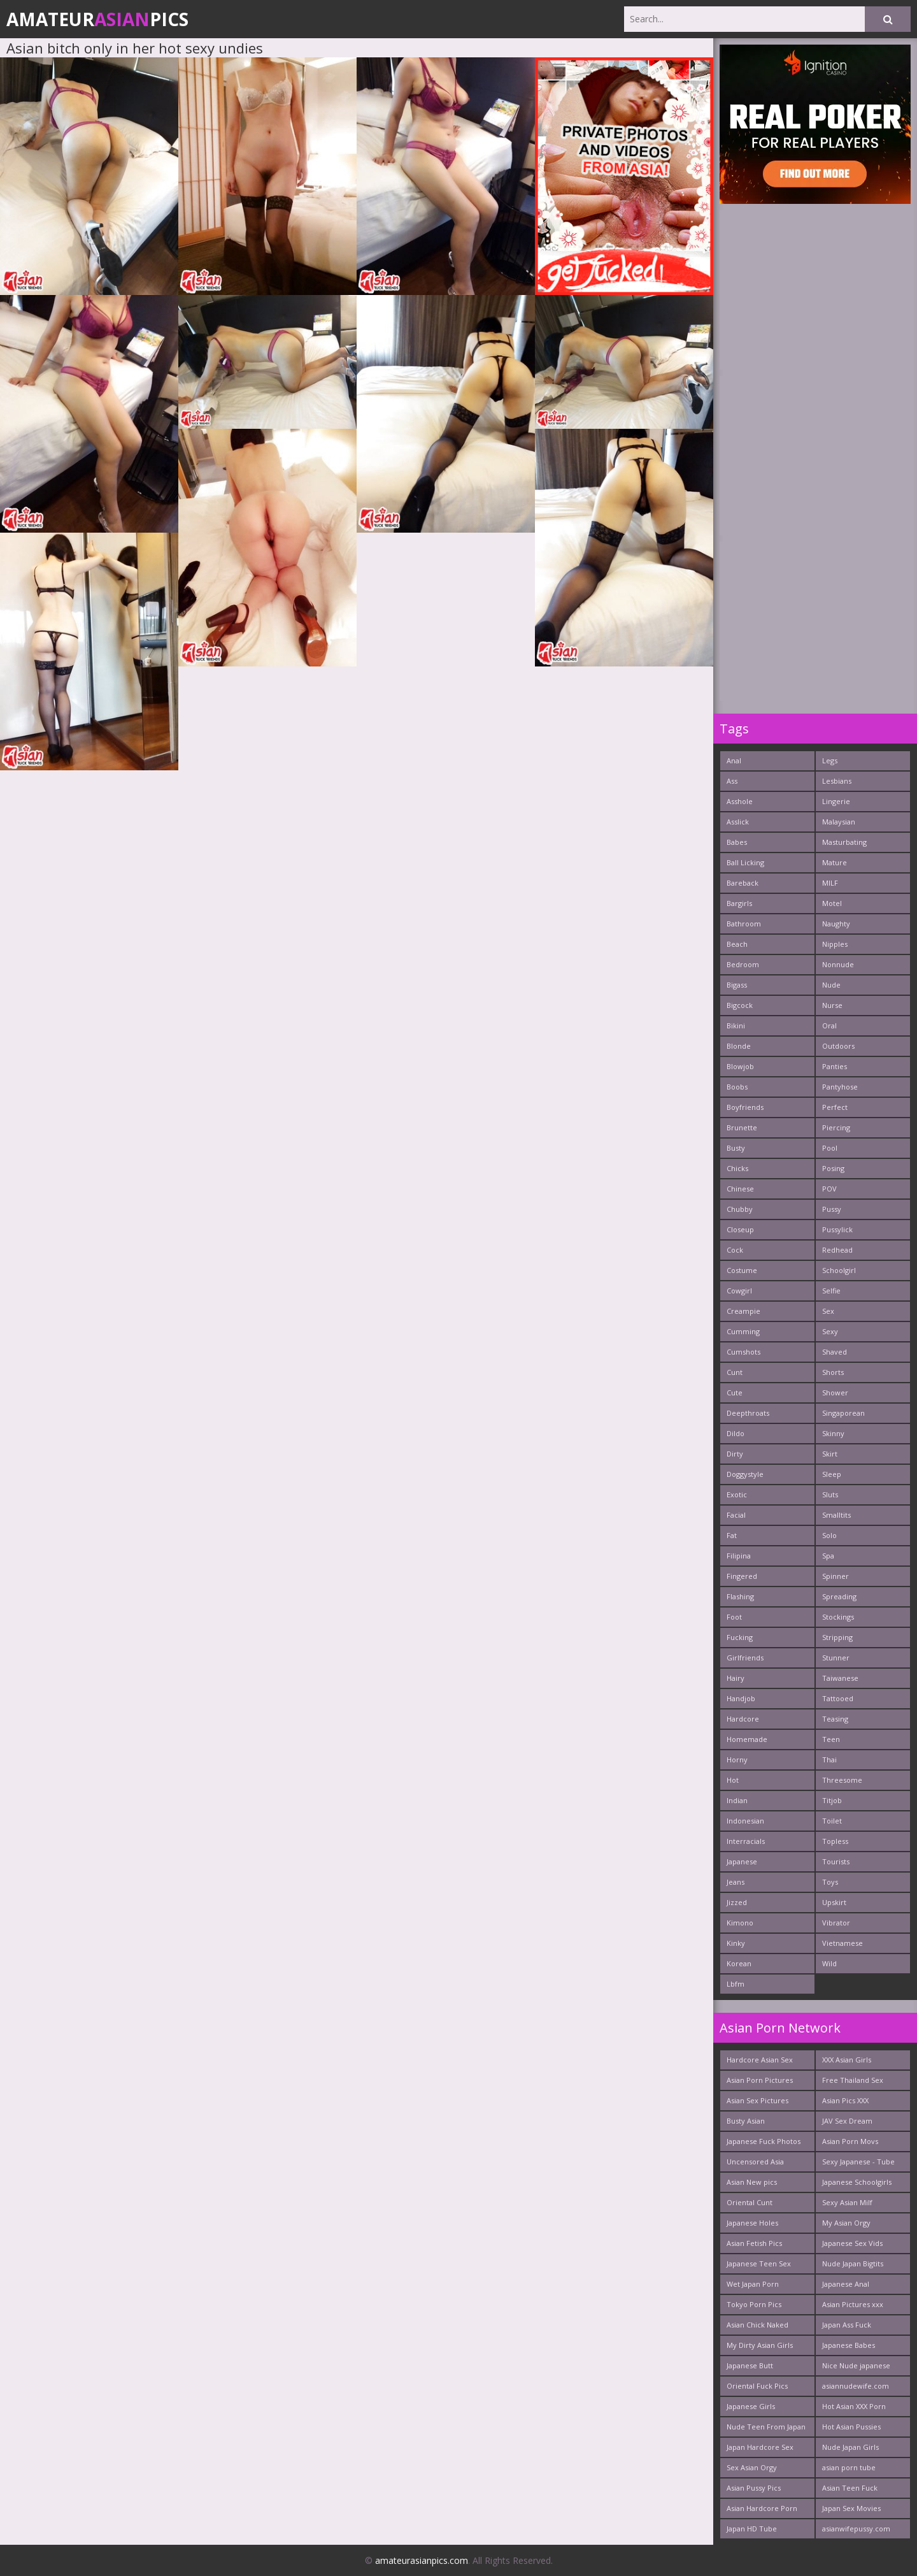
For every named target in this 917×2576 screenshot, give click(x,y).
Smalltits (836, 1515)
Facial (736, 1515)
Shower (835, 1392)
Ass (732, 781)
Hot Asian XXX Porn (854, 2406)
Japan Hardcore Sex (760, 2447)
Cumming (743, 1331)
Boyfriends (745, 1107)
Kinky (736, 1943)
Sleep (831, 1474)
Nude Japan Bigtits (852, 2263)
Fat (732, 1535)
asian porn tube (849, 2467)
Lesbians (836, 781)
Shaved (834, 1351)
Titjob (832, 1800)
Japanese (742, 1861)
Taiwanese (840, 1678)
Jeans (735, 1882)
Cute (735, 1392)
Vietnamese (842, 1943)
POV (829, 1188)
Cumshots (743, 1351)
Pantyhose (840, 1086)
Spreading (839, 1596)
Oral (829, 1025)
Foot (734, 1617)
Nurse (832, 1005)
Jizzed (737, 1902)
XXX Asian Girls (846, 2059)
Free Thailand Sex (852, 2080)
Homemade (747, 1739)
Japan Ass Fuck (846, 2324)
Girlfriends (745, 1657)
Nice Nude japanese (856, 2365)
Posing (833, 1168)
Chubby (740, 1209)
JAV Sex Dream (847, 2121)
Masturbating (844, 842)
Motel (832, 903)
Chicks (737, 1168)
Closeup (740, 1229)
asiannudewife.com (855, 2386)
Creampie (743, 1311)
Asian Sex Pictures (757, 2100)
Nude (831, 984)
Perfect (835, 1107)
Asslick (738, 821)
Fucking (740, 1637)
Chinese (740, 1188)
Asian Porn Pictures (760, 2080)
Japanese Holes (752, 2222)
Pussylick (837, 1229)
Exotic (737, 1494)
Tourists (835, 1861)
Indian (737, 1800)
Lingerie (836, 801)
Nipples (835, 944)
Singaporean (843, 1413)
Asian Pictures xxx (852, 2304)
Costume (742, 1270)
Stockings (838, 1617)
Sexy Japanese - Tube (858, 2161)
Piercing (836, 1127)
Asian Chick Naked (757, 2324)
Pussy (831, 1209)
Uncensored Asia (755, 2161)
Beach (737, 944)
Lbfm (735, 1984)
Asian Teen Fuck (850, 2488)
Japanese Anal (845, 2284)
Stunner (835, 1657)
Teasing (835, 1718)
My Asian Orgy (846, 2222)
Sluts (830, 1494)
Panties (834, 1066)
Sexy (830, 1331)
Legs (829, 760)
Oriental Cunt (749, 2202)
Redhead (837, 1250)
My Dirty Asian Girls (760, 2345)
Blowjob (740, 1066)
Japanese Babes (848, 2345)
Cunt (735, 1372)
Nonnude (838, 964)
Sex (828, 1311)
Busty (736, 1148)
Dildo (735, 1433)
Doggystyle (745, 1474)
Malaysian (838, 821)
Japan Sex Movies (851, 2508)
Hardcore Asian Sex (760, 2059)
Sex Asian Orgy (752, 2467)
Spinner (835, 1576)
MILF (830, 883)
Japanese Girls (751, 2406)
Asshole (740, 801)
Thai (829, 1759)
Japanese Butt (750, 2365)
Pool (829, 1148)
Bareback (742, 883)
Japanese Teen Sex (759, 2263)
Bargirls (739, 903)
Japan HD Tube (752, 2528)
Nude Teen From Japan (766, 2426)
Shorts (833, 1372)
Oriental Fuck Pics (757, 2386)
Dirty (735, 1453)
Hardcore (743, 1718)
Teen (831, 1739)
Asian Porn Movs (850, 2141)
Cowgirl (739, 1290)
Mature (834, 862)
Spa (828, 1555)
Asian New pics (752, 2182)
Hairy (735, 1678)
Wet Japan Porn (753, 2284)
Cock (735, 1250)
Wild (829, 1963)
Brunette (742, 1127)
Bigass (737, 984)
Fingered (742, 1576)
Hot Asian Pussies (851, 2426)
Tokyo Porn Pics (754, 2304)
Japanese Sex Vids (852, 2243)
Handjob (741, 1698)
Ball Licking (745, 862)
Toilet (832, 1820)
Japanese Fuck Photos (763, 2141)
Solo (829, 1535)
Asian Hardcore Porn (762, 2508)
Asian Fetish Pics (754, 2243)
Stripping (837, 1637)
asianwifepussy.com (856, 2528)
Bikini (736, 1025)
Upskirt (834, 1902)
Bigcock (740, 1005)
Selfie (831, 1290)
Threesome (842, 1780)
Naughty (836, 923)
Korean (739, 1963)
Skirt (829, 1453)
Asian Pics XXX (845, 2100)
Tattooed (837, 1698)
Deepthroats (748, 1413)
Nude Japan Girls (850, 2447)
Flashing (740, 1596)
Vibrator (836, 1922)
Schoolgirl (839, 1270)
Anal (734, 760)
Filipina (739, 1555)
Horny (737, 1759)
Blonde (739, 1046)
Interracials (746, 1841)
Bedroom (743, 964)
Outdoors (838, 1046)
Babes (737, 842)
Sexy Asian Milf (847, 2202)
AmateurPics (97, 19)
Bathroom (744, 923)
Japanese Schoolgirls (857, 2182)
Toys (830, 1882)
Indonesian (745, 1820)
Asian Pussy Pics (754, 2488)
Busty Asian (746, 2121)
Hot (733, 1780)
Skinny (833, 1433)
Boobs (737, 1086)
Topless (835, 1841)
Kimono (740, 1922)
